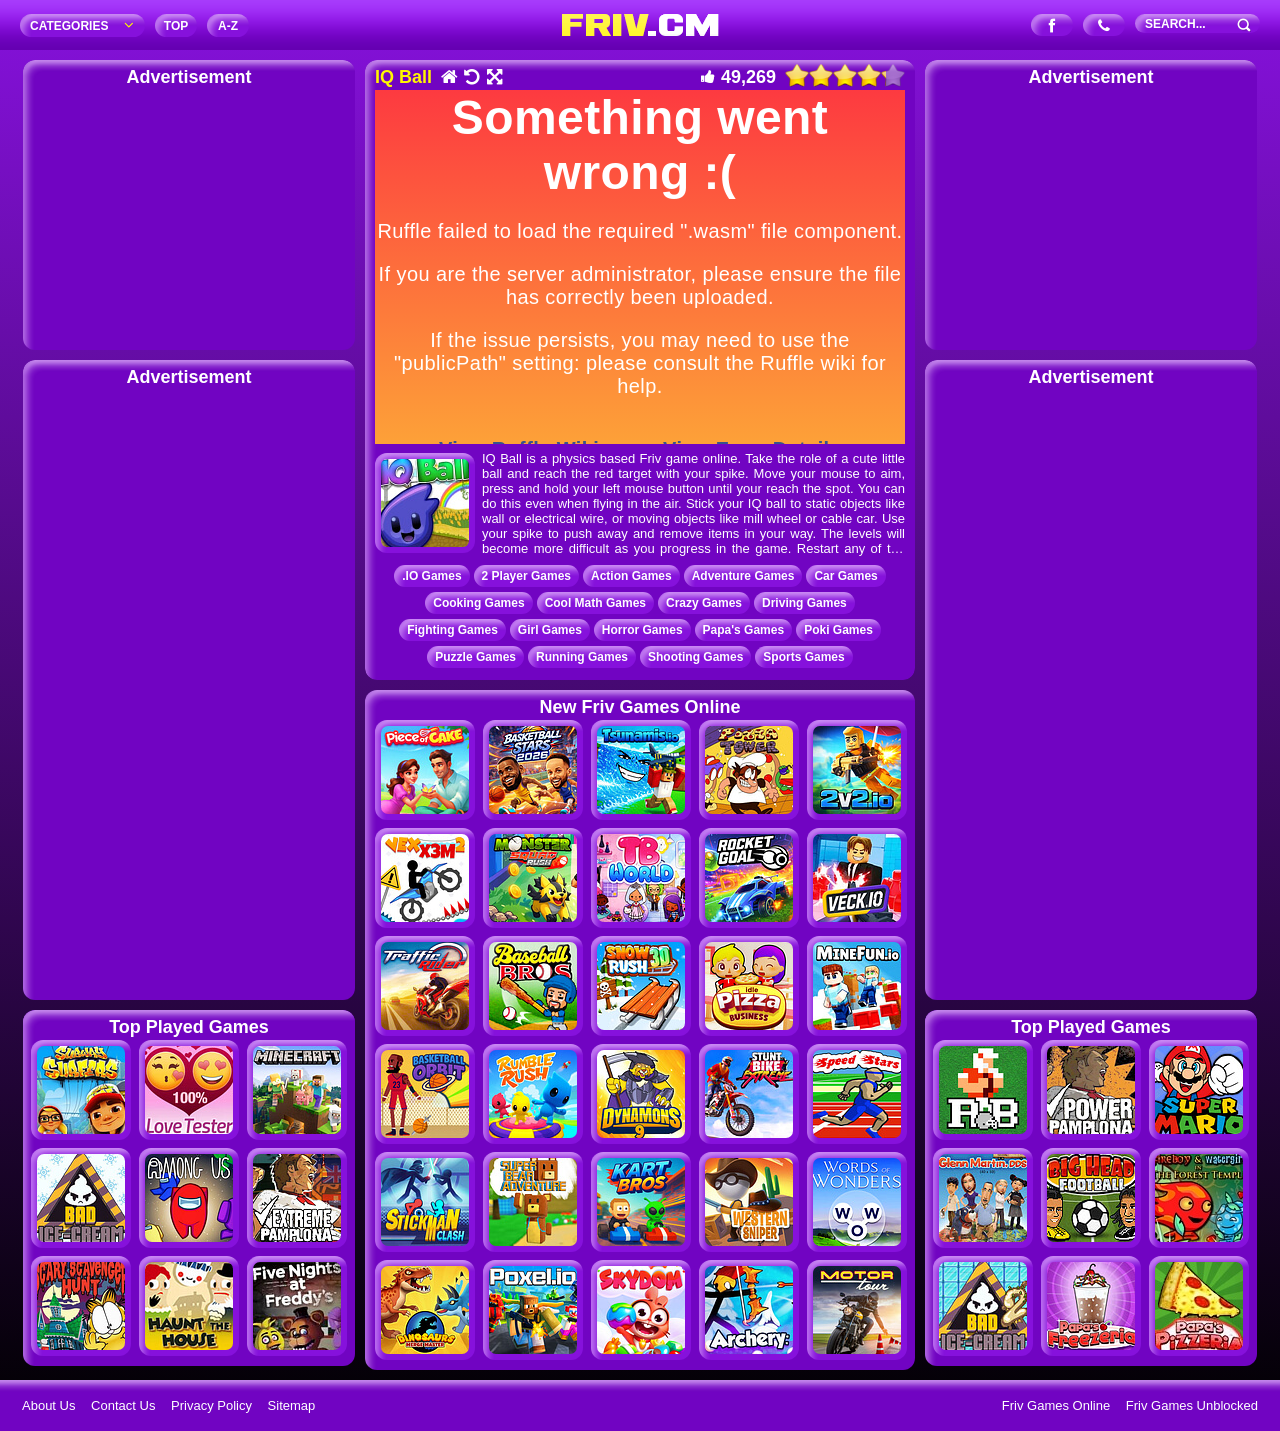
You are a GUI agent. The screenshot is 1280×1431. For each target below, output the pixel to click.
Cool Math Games (595, 603)
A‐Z (228, 26)
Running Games (582, 657)
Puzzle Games (475, 657)
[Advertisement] (189, 215)
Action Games (631, 576)
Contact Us (123, 1405)
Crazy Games (704, 603)
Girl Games (550, 630)
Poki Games (838, 630)
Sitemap (292, 1405)
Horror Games (642, 630)
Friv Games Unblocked (1192, 1405)
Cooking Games (478, 603)
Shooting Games (695, 657)
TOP (176, 26)
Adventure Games (743, 576)
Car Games (845, 576)
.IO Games (431, 576)
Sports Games (803, 657)
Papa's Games (744, 630)
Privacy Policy (211, 1405)
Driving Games (804, 603)
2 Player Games (526, 576)
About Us (48, 1405)
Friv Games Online (1056, 1405)
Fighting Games (452, 630)
